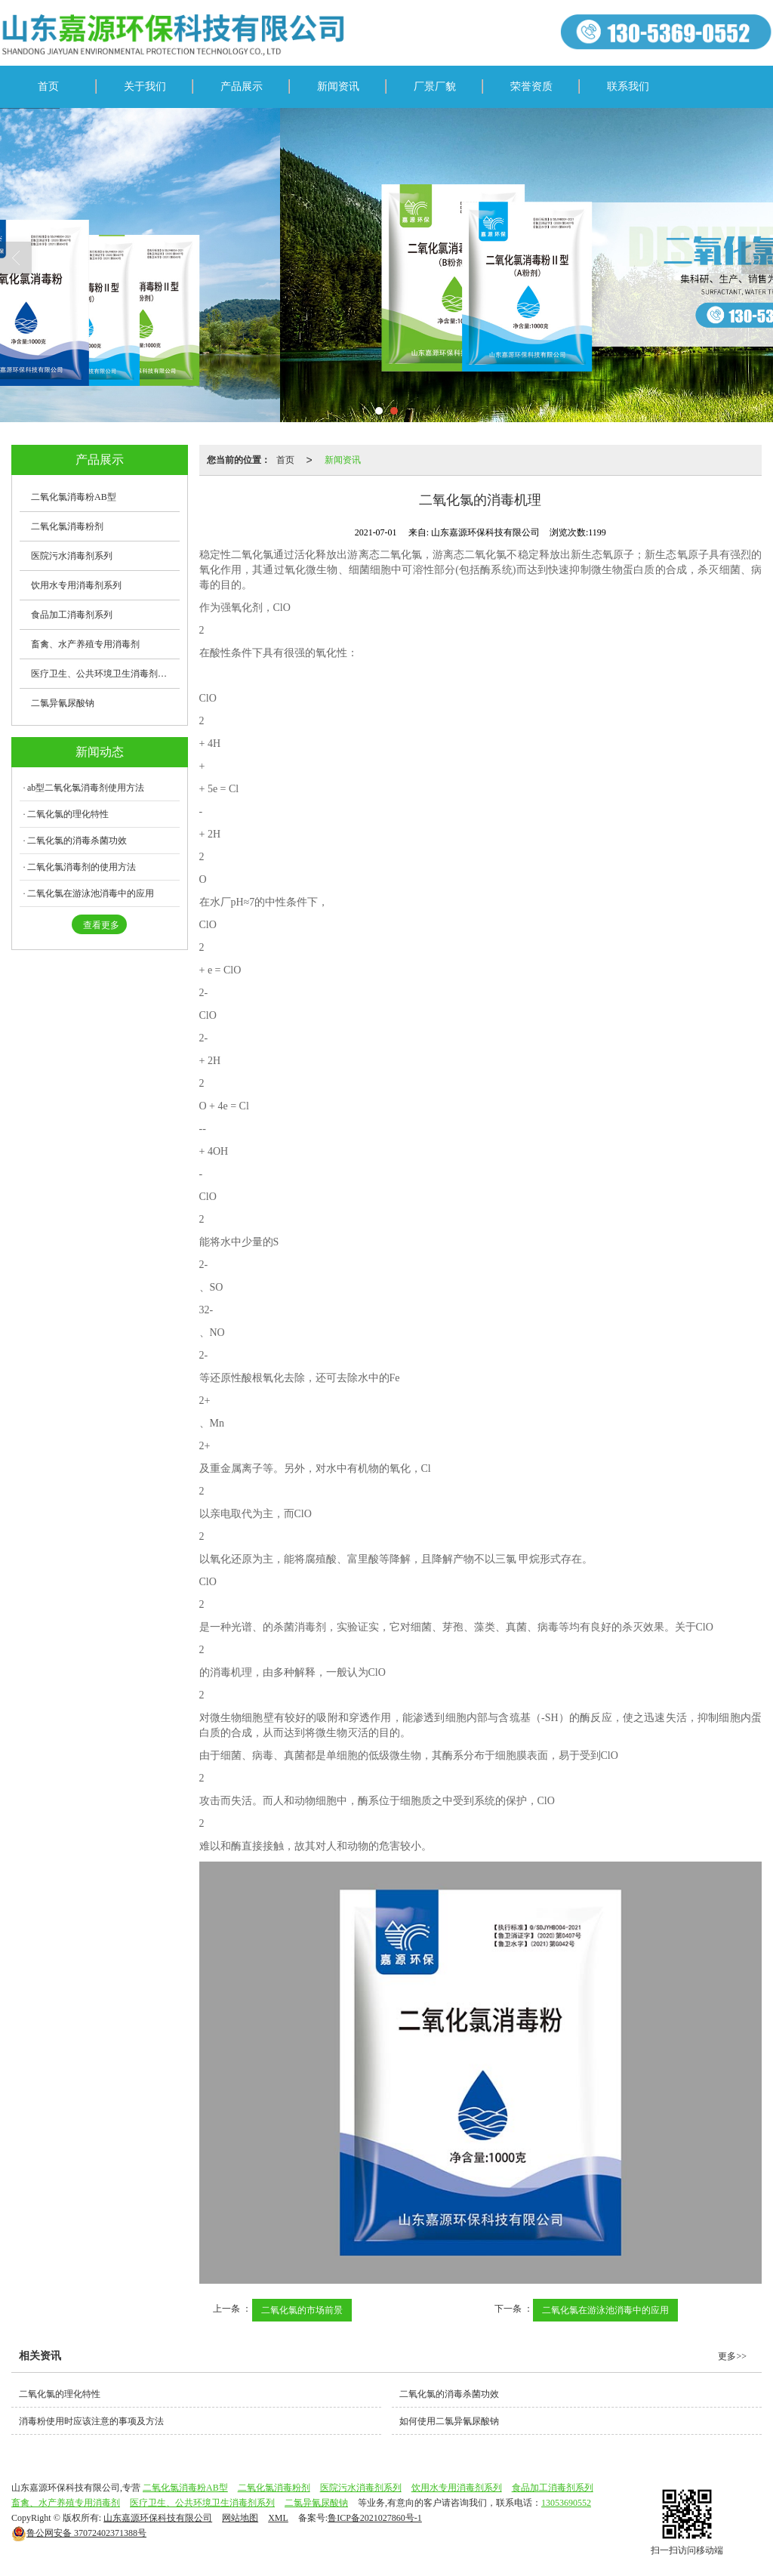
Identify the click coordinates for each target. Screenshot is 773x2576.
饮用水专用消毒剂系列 (76, 585)
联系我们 (628, 86)
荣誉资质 (531, 86)
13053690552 (566, 2502)
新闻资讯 (338, 86)
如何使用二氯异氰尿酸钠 (449, 2421)
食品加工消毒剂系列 (71, 614)
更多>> (732, 2356)
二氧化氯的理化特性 (68, 814)
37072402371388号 (78, 2533)
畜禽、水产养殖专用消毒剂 (85, 644)
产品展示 (241, 86)
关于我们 (145, 86)
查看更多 (101, 925)
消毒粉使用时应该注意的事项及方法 (91, 2421)
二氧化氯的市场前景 (302, 2310)
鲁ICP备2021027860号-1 (375, 2518)
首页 (48, 86)
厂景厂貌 (435, 86)
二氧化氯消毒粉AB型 (73, 497)
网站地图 (240, 2518)
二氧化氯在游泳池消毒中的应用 (605, 2310)
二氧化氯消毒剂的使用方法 (81, 867)
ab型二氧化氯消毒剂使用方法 (85, 787)
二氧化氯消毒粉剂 (67, 526)
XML (278, 2518)
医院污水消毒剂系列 (71, 556)
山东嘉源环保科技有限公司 (157, 2518)
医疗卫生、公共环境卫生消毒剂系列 (103, 673)
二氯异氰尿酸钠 (62, 703)
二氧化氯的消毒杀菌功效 (77, 840)
